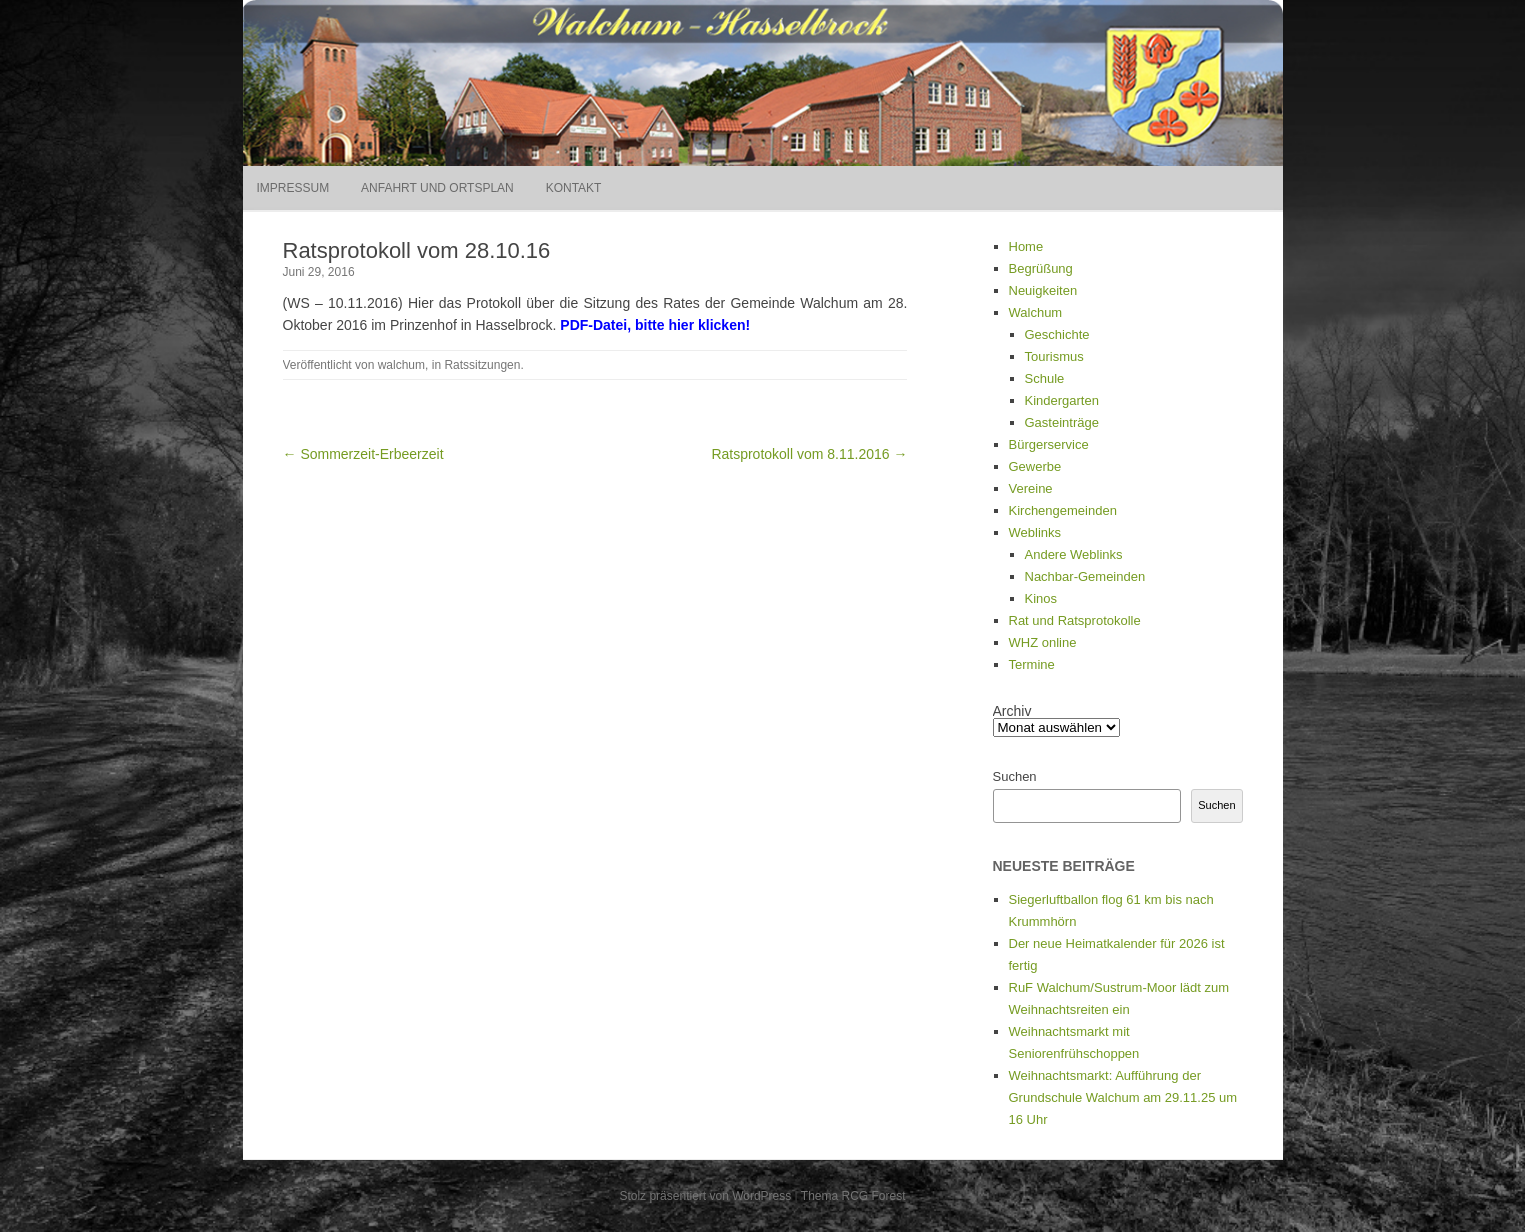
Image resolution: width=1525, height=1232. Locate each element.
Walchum (1036, 312)
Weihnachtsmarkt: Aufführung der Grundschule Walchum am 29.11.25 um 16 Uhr (1123, 1097)
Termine (1032, 664)
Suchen (1015, 776)
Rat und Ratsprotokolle (1075, 620)
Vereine (1031, 488)
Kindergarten (1062, 400)
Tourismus (1054, 356)
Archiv (1012, 711)
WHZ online (1043, 642)
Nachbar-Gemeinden (1085, 576)
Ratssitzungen (482, 365)
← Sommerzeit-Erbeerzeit (363, 454)
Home (1026, 246)
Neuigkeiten (1043, 290)
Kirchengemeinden (1063, 510)
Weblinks (1035, 532)
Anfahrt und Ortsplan (437, 188)
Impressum (293, 188)
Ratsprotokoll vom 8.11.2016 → (809, 454)
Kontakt (574, 188)
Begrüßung (1041, 268)
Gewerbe (1035, 466)
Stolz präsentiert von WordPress (705, 1196)
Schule (1045, 378)
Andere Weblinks (1074, 554)
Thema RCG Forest (853, 1196)
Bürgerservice (1049, 444)
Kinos (1041, 598)
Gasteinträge (1062, 422)
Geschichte (1057, 334)
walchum (401, 365)
